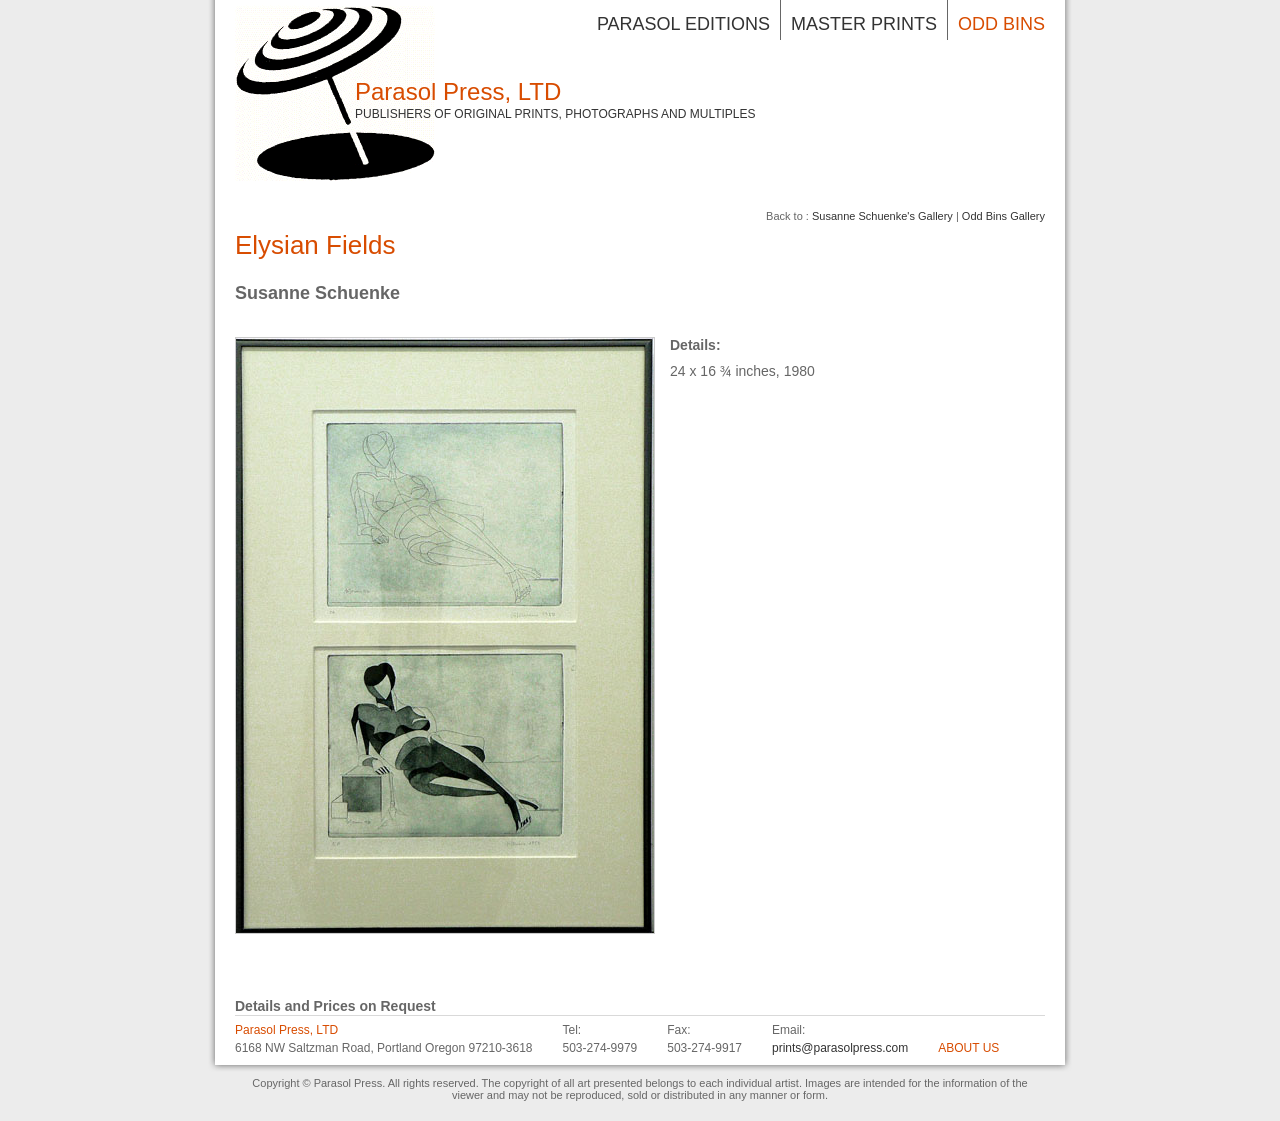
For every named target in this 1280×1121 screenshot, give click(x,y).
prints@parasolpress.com (840, 1048)
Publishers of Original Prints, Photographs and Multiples (555, 114)
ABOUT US (968, 1048)
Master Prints (864, 24)
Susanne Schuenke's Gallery (882, 216)
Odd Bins (1001, 24)
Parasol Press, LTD (458, 91)
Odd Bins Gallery (1003, 216)
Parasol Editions (683, 24)
